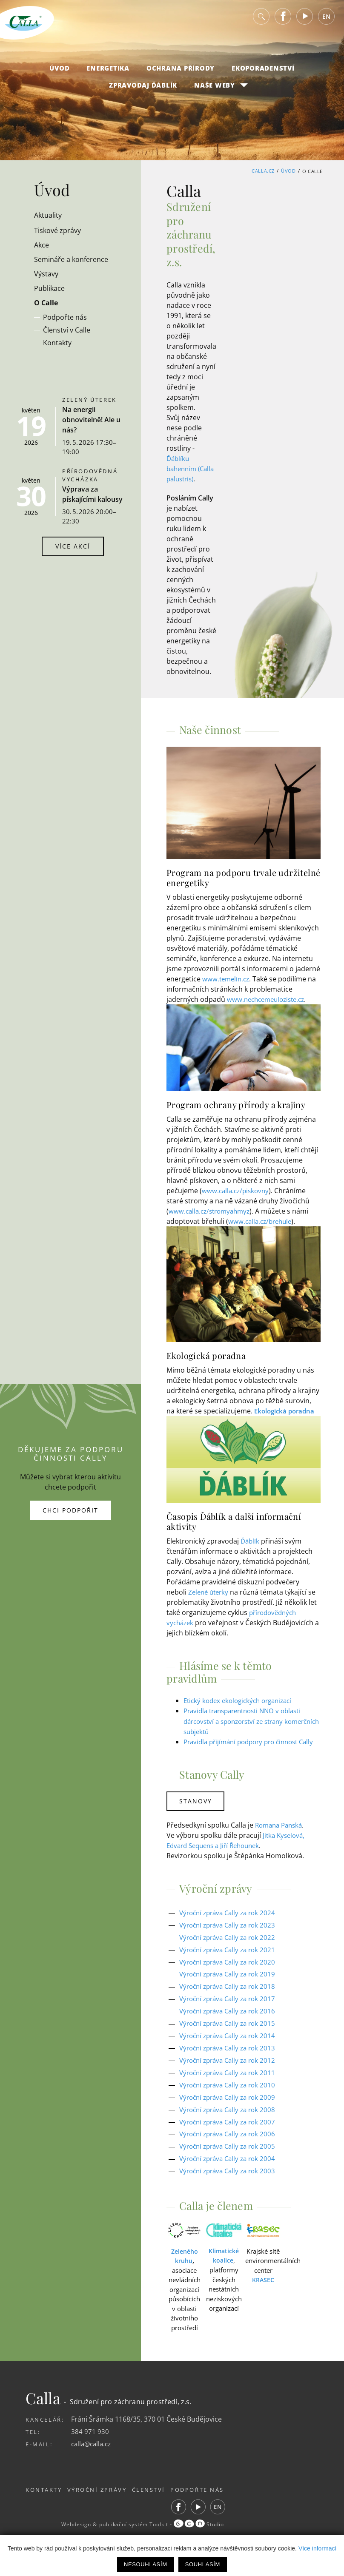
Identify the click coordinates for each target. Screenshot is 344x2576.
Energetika (107, 72)
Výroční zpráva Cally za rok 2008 (230, 2127)
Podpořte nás (213, 2507)
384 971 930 (90, 2449)
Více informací (317, 2548)
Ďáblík (251, 1550)
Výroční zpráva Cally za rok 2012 (230, 2079)
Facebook (283, 21)
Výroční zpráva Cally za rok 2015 (230, 2042)
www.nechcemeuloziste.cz (269, 1009)
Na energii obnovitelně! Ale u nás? (91, 420)
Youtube (305, 21)
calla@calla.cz (93, 2461)
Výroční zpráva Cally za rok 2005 (230, 2164)
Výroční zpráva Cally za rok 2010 (230, 2103)
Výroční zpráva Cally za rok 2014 (230, 2054)
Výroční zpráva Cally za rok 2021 (230, 1968)
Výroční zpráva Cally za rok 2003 (230, 2189)
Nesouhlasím (145, 2564)
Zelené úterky (210, 1601)
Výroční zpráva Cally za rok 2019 (230, 1993)
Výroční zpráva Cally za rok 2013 (230, 2066)
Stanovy (196, 1821)
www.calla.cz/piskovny (237, 1200)
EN (326, 21)
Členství (159, 2507)
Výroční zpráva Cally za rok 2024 (230, 1931)
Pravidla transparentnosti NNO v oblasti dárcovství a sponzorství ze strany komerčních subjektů (247, 1731)
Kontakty (44, 2507)
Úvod (59, 72)
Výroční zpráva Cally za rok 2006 (230, 2152)
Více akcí (72, 546)
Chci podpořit (70, 1519)
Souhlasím (202, 2564)
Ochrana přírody (180, 72)
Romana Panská (281, 1844)
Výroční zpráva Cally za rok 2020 (230, 1980)
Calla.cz (263, 171)
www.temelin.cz (227, 988)
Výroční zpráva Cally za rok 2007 (230, 2140)
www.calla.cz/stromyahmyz (212, 1220)
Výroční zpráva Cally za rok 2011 (230, 2091)
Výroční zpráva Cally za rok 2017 (230, 2017)
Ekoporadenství (263, 72)
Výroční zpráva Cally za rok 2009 (230, 2115)
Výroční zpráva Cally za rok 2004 (230, 2176)
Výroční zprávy (102, 2507)
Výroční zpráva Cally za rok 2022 (230, 1956)
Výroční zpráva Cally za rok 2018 (230, 2005)
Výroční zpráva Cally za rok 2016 (230, 2030)
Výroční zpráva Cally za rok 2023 (230, 1944)
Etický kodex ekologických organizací (241, 1710)
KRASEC (263, 2298)
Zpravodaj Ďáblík (143, 89)
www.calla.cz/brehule (262, 1231)
